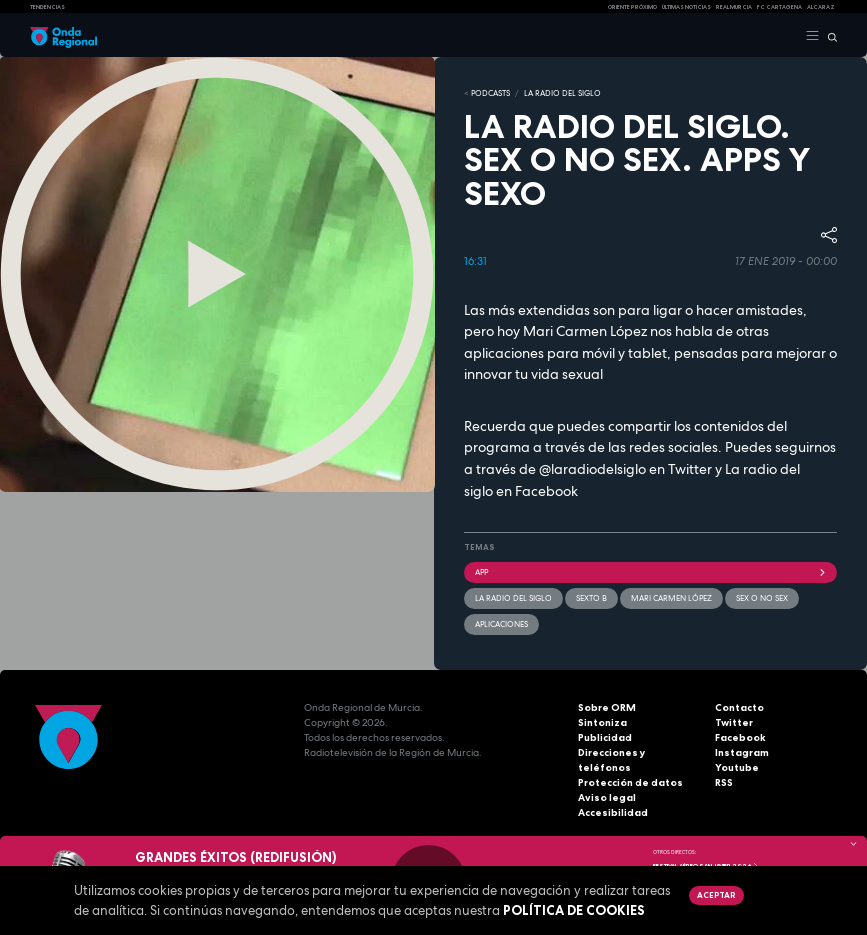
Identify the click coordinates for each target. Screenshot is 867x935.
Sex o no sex (762, 598)
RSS (724, 782)
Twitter (734, 722)
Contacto (739, 707)
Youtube (737, 767)
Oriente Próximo (632, 7)
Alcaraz (821, 7)
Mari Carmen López (671, 598)
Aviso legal (607, 797)
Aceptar (716, 895)
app (651, 572)
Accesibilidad (613, 812)
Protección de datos (630, 782)
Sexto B (591, 598)
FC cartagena (779, 7)
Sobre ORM (607, 707)
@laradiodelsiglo (592, 469)
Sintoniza (602, 722)
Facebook (740, 737)
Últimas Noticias (686, 7)
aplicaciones (501, 624)
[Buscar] (828, 36)
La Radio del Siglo (562, 93)
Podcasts (490, 93)
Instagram (742, 752)
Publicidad (605, 737)
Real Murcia (734, 7)
